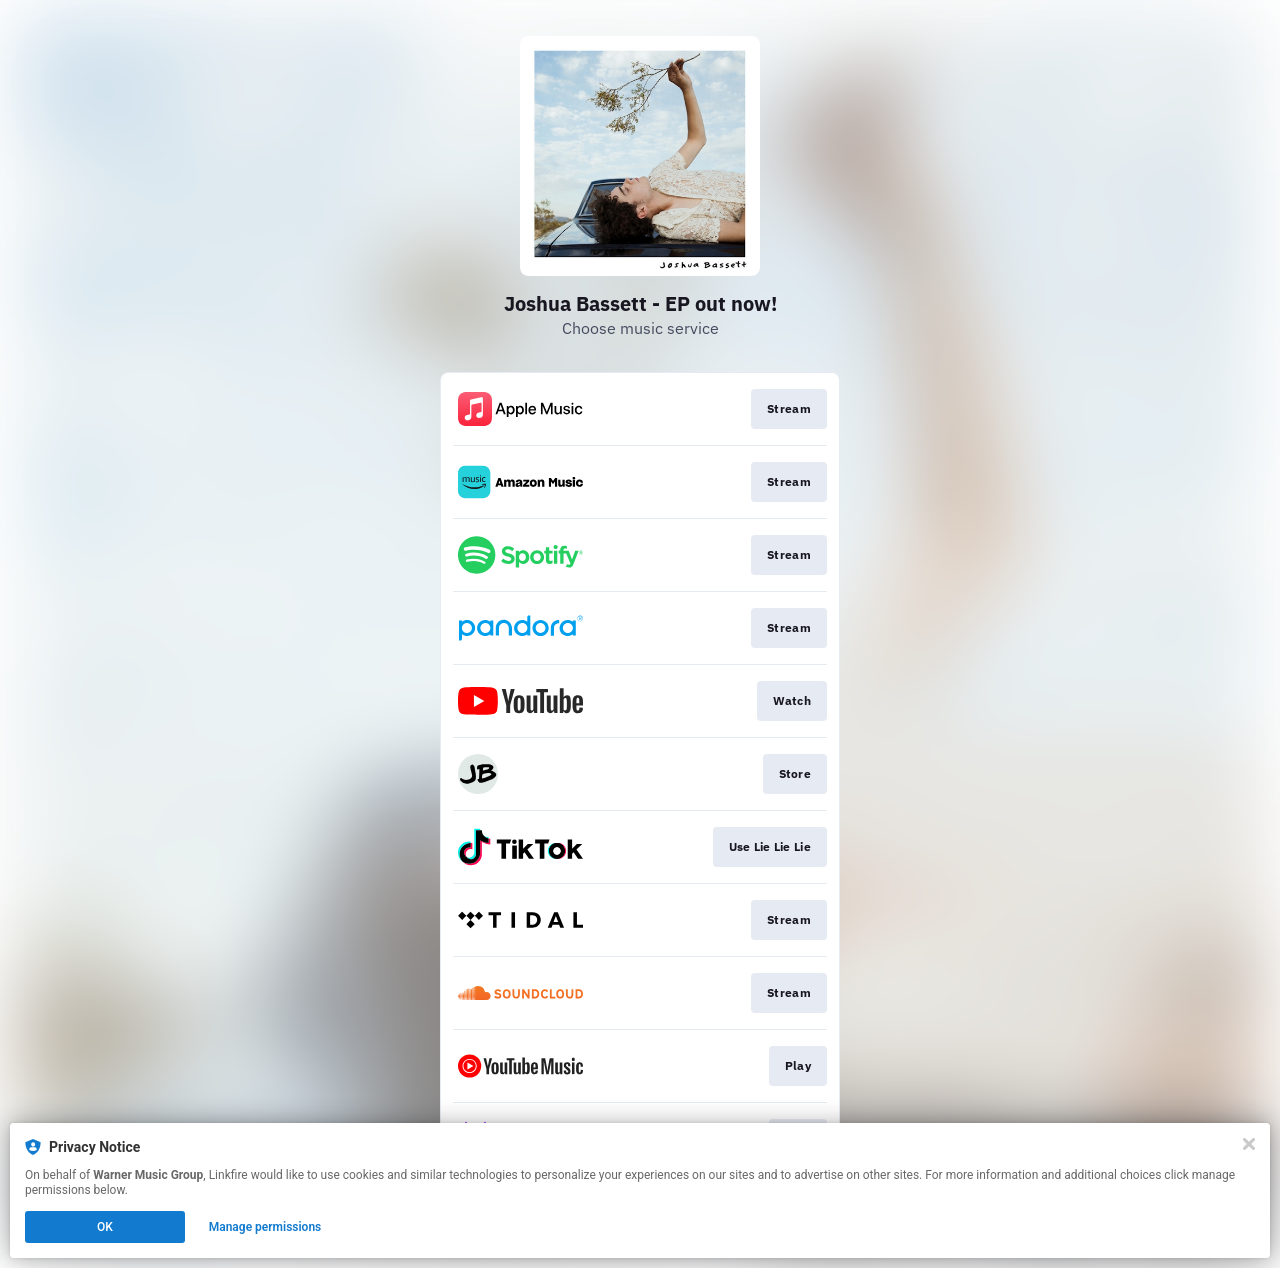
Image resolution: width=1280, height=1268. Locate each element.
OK (105, 1227)
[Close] (1249, 1144)
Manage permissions (265, 1227)
